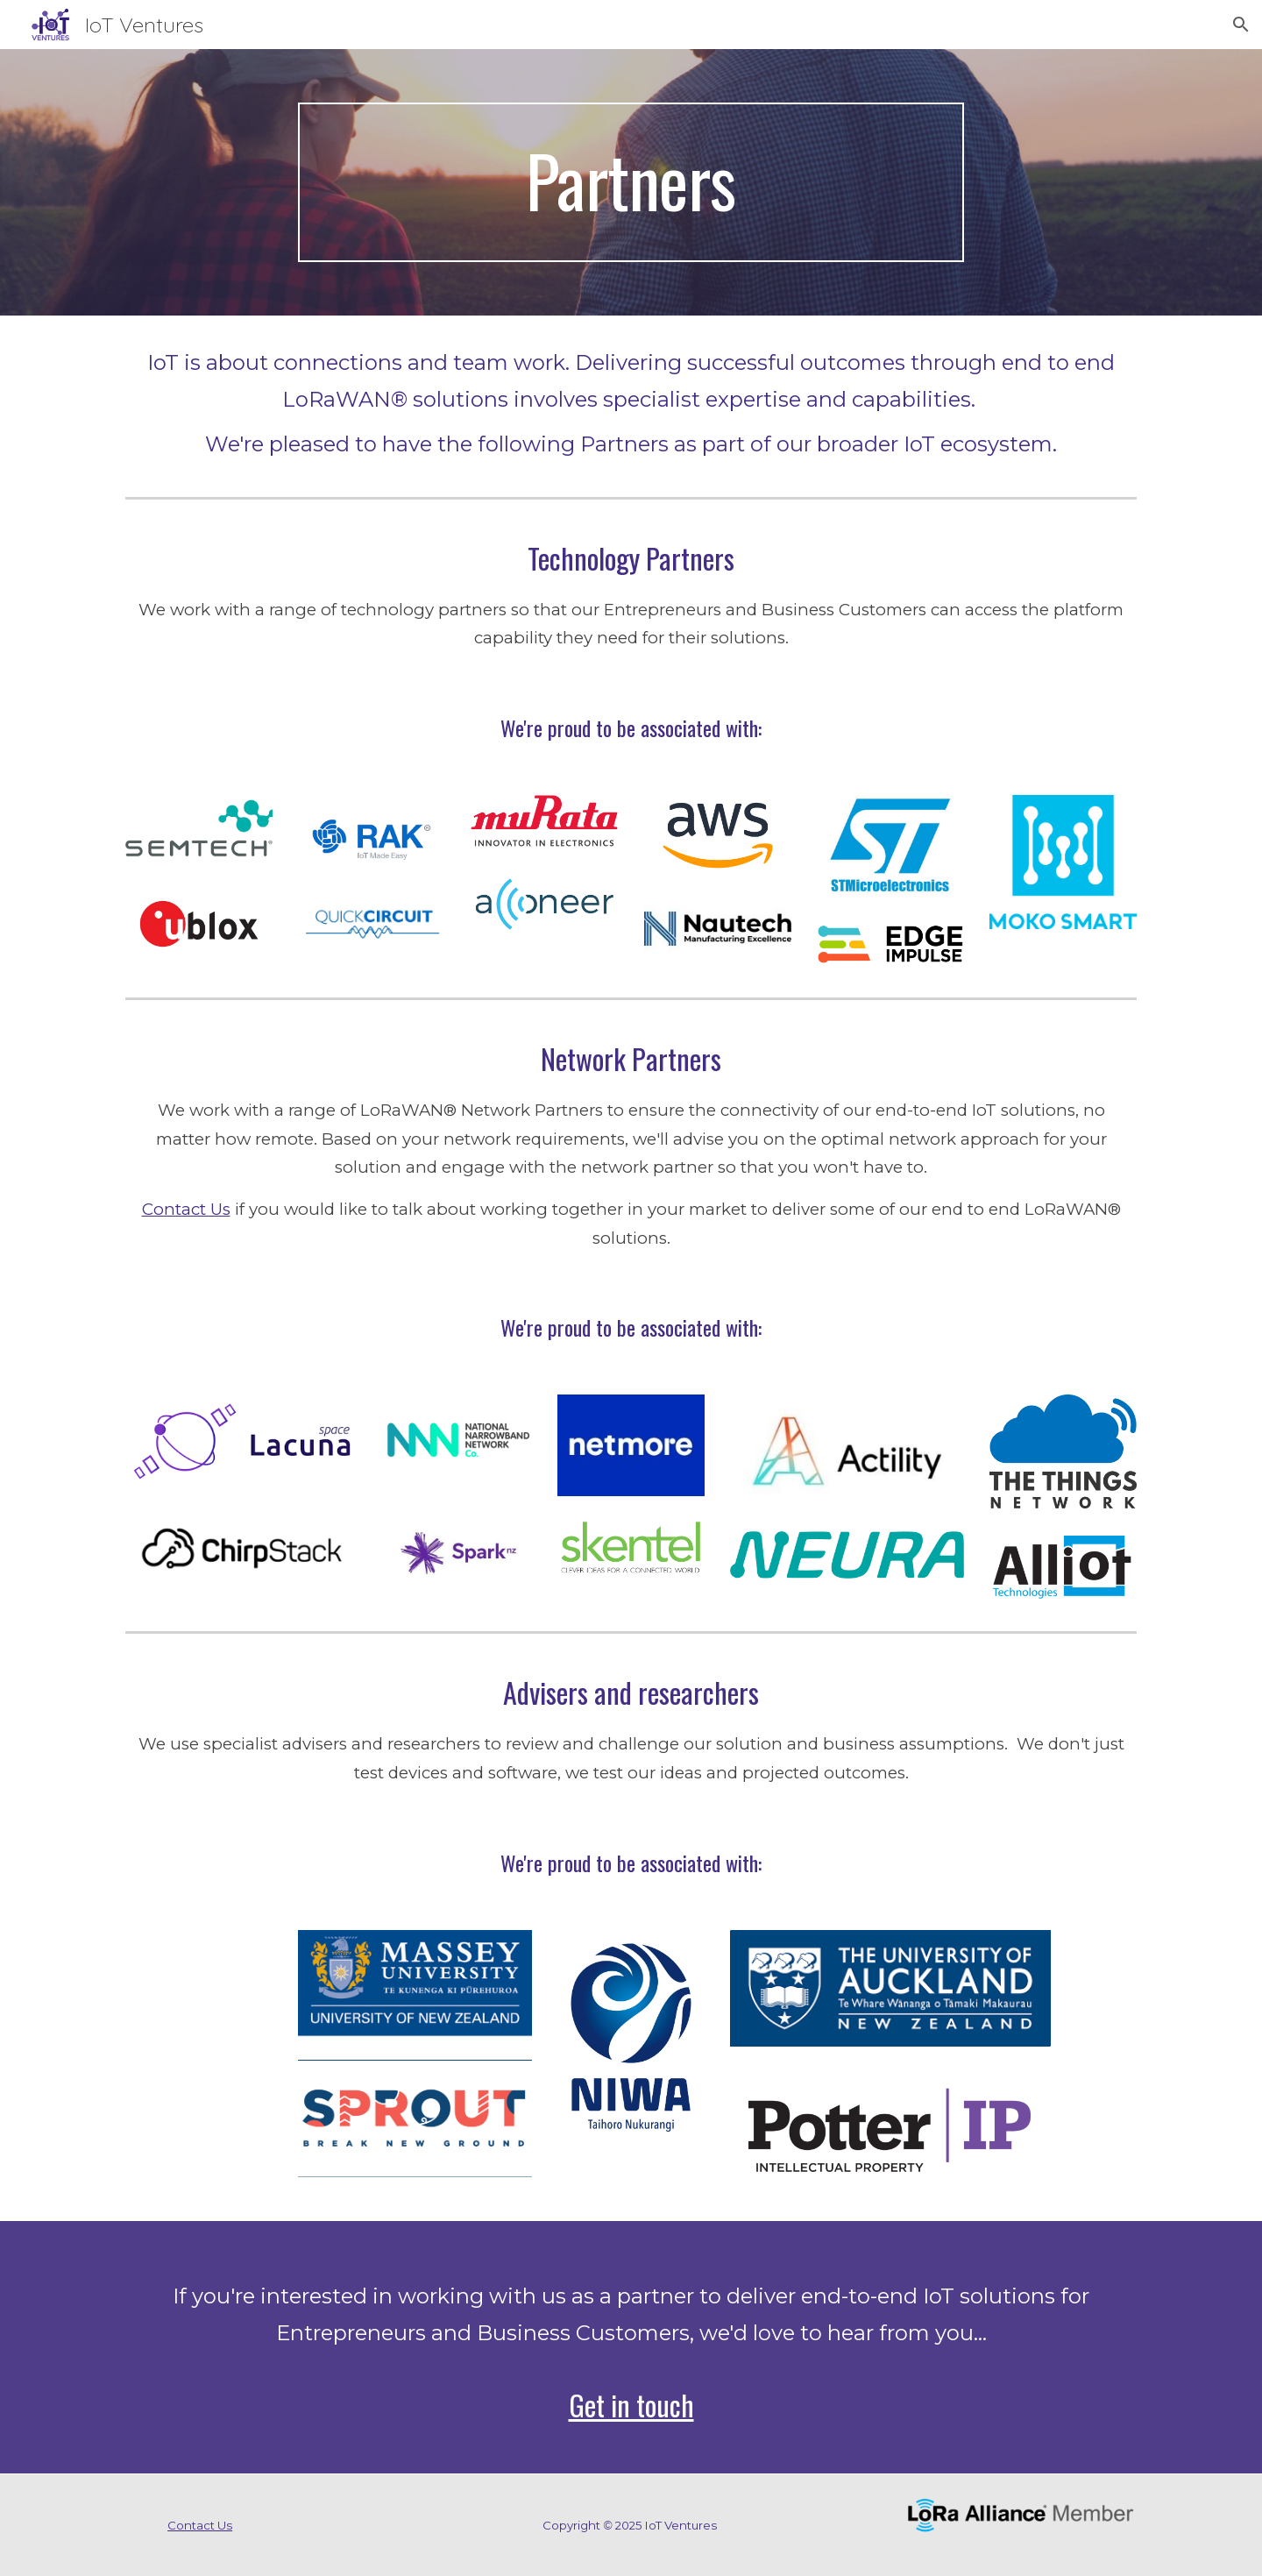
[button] (1241, 25)
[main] (631, 182)
